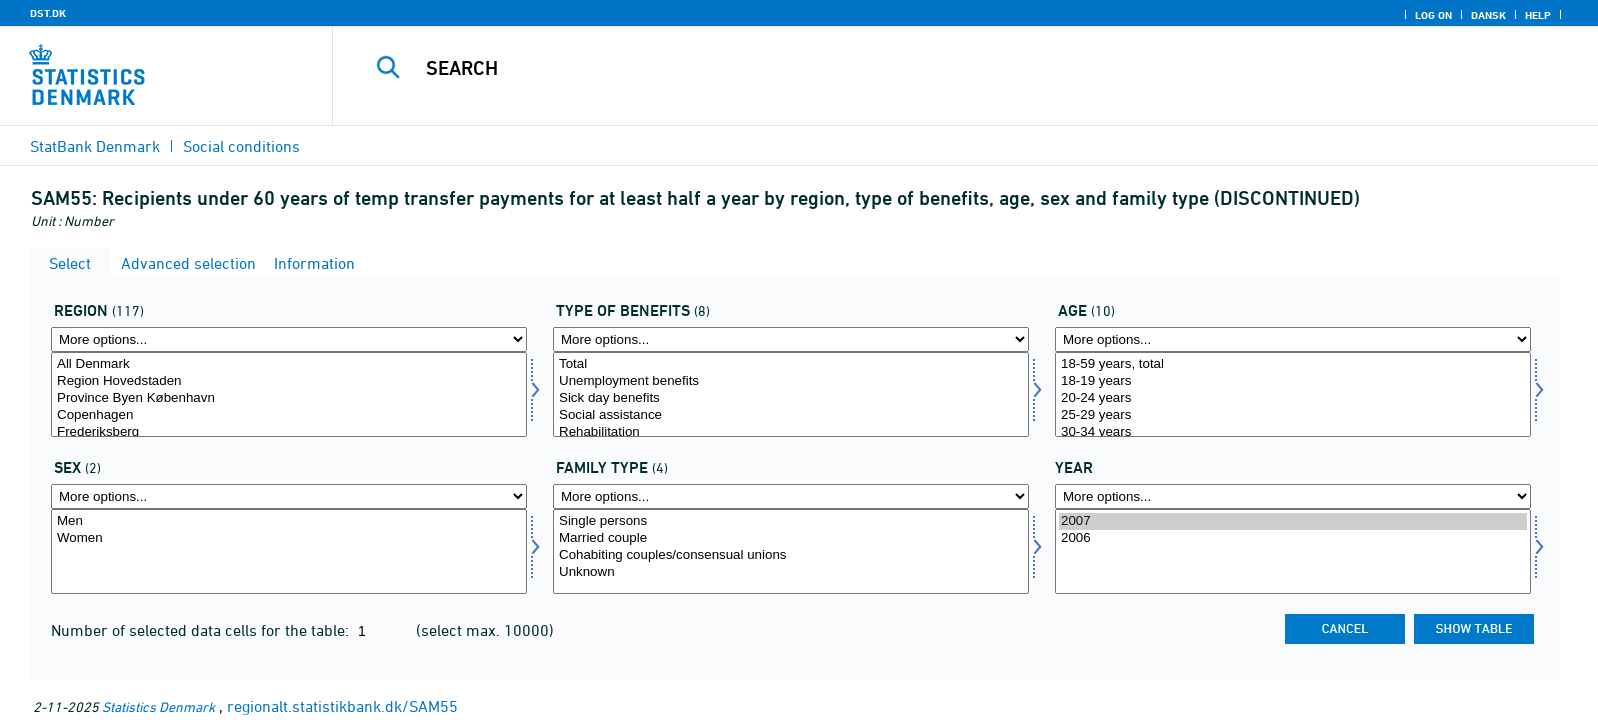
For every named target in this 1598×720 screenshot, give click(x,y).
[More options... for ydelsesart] (791, 339)
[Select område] (289, 394)
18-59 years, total (1293, 364)
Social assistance (791, 415)
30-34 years (1293, 432)
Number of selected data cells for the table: (202, 630)
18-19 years (1293, 381)
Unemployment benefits (791, 381)
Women (289, 538)
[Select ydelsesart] (791, 394)
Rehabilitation (791, 432)
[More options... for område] (289, 339)
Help (1538, 15)
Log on (1433, 15)
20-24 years (1293, 398)
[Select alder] (1293, 394)
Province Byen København (289, 398)
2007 (1293, 521)
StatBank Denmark (95, 146)
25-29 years (1293, 415)
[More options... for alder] (1293, 339)
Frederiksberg (289, 432)
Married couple (791, 538)
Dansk (1488, 15)
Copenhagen (289, 415)
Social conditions (241, 146)
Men (289, 521)
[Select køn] (289, 551)
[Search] (917, 68)
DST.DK (48, 13)
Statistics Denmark (158, 706)
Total (791, 364)
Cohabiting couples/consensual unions (791, 555)
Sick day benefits (791, 398)
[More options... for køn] (289, 496)
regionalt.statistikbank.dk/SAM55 (342, 706)
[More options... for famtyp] (791, 496)
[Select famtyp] (791, 551)
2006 (1293, 538)
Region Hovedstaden (289, 381)
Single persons (791, 521)
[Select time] (1293, 551)
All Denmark (289, 364)
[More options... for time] (1293, 496)
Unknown (791, 572)
